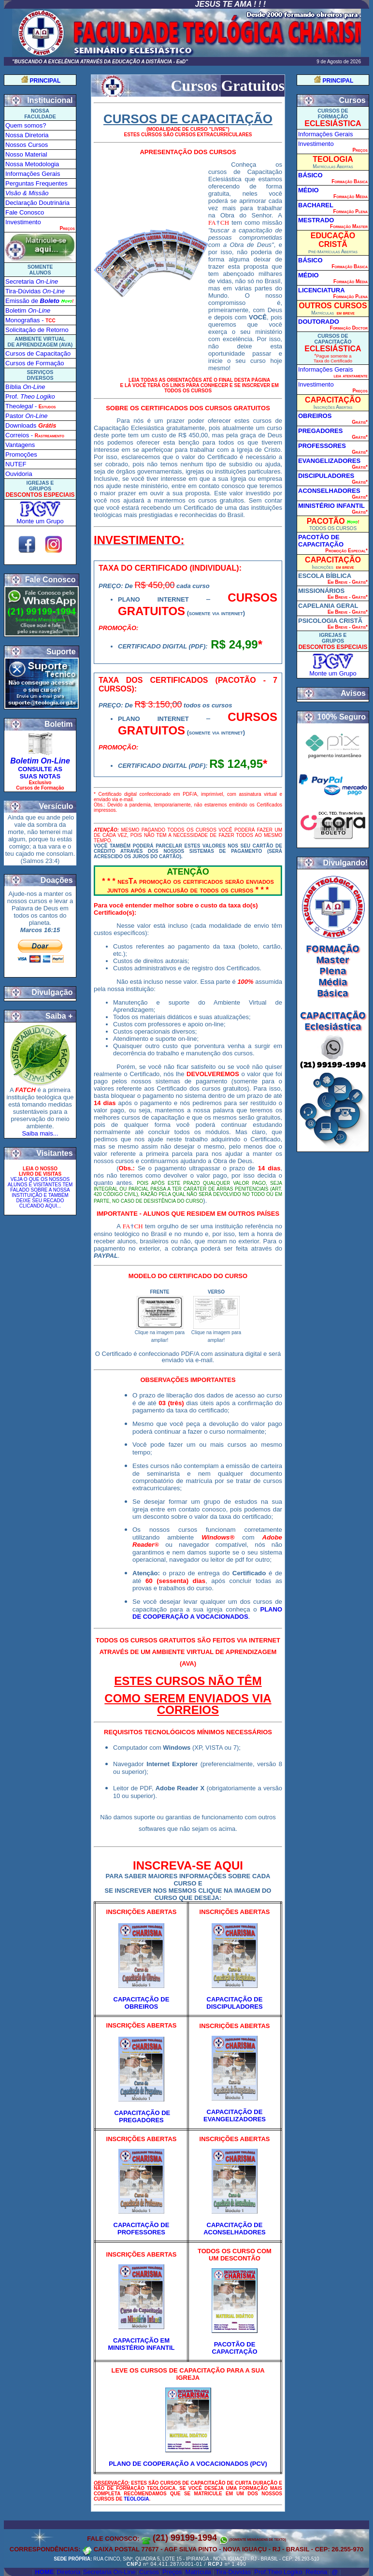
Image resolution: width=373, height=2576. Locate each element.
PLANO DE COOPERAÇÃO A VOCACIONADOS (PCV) (188, 2463)
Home (44, 2572)
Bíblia (25, 386)
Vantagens (20, 444)
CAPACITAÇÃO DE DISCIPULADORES (234, 2003)
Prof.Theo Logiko (278, 2572)
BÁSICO (310, 175)
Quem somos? (25, 125)
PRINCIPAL (44, 80)
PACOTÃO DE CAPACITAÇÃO (234, 2348)
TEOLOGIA (135, 2499)
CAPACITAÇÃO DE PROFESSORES (142, 2228)
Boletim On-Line (40, 761)
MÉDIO (308, 190)
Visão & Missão (26, 193)
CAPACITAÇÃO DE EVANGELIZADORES (234, 2115)
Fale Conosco (24, 212)
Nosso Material (26, 154)
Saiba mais (37, 1133)
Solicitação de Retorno (37, 329)
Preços (172, 2572)
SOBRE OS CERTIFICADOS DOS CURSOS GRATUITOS (188, 408)
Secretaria (31, 281)
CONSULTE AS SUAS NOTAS (40, 772)
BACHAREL (315, 205)
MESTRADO (316, 220)
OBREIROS (314, 415)
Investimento (23, 222)
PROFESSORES (322, 445)
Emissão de (32, 300)
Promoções (21, 454)
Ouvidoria (18, 473)
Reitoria (316, 2572)
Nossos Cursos (26, 144)
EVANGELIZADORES (329, 460)
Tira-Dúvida (35, 291)
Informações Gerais (32, 173)
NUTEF (15, 464)
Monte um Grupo (40, 521)
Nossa (27, 135)
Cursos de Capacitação (38, 353)
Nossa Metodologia (32, 164)
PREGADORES (320, 430)
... (55, 1133)
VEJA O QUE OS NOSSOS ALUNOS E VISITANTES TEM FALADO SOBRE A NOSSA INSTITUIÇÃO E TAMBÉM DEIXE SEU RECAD (40, 1193)
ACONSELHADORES (329, 490)
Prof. (30, 396)
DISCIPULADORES (326, 475)
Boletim (27, 310)
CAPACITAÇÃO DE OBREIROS (142, 2003)
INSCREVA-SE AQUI (188, 1865)
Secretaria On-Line (109, 2572)
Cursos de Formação (34, 363)
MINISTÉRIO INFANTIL (331, 505)
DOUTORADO (318, 321)
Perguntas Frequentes (36, 183)
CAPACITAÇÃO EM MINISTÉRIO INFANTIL (141, 2344)
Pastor (26, 415)
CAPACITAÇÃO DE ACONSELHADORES (234, 2228)
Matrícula (198, 2572)
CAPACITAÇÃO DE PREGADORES (142, 2116)
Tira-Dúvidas (233, 2572)
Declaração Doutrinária (37, 202)
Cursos (149, 2572)
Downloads (31, 425)
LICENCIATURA (321, 290)
